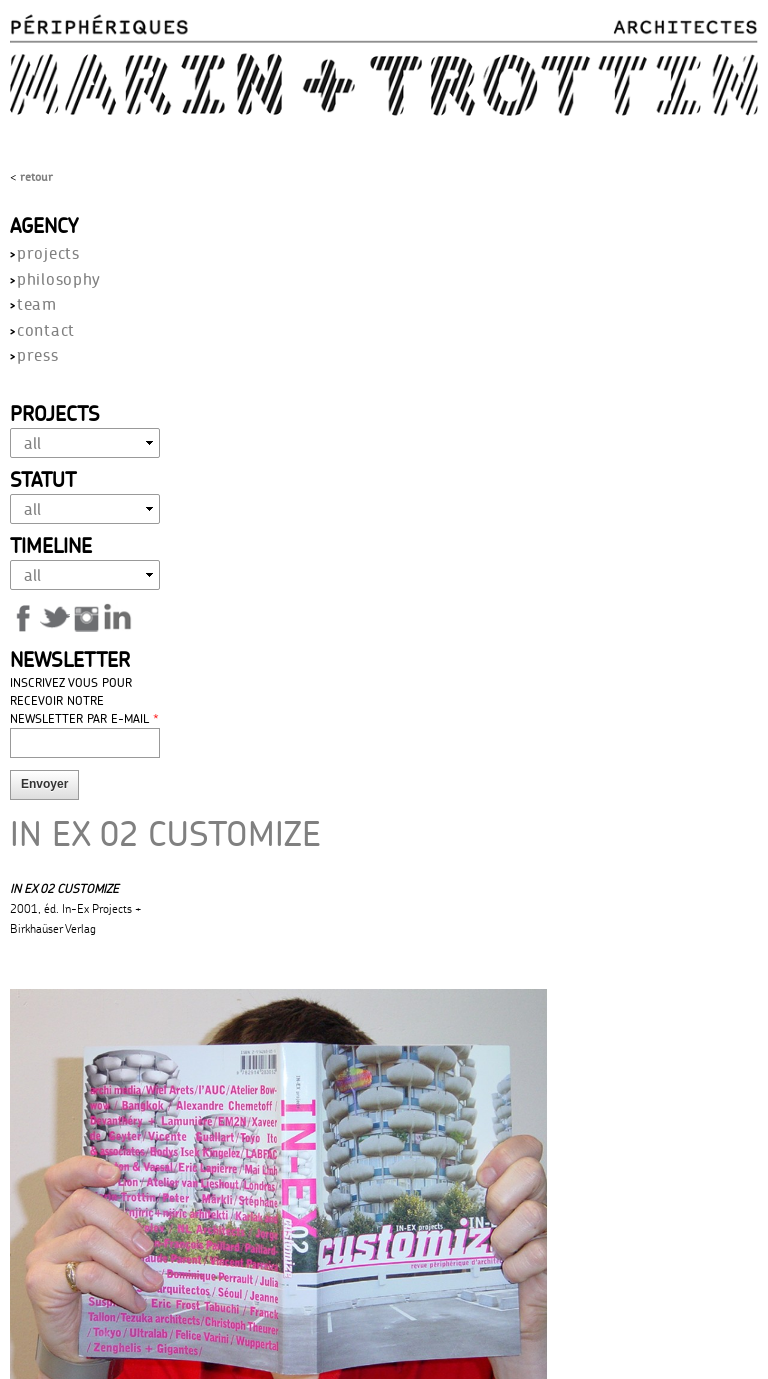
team (37, 303)
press (38, 354)
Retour (36, 176)
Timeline (51, 545)
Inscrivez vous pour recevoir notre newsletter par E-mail (84, 700)
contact (46, 329)
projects (48, 252)
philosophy (59, 278)
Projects (55, 413)
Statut (43, 479)
